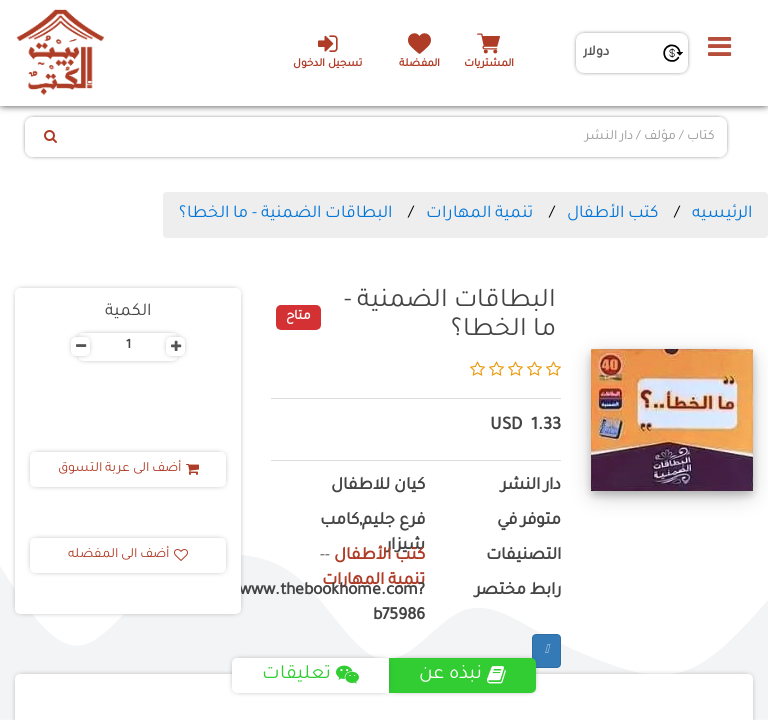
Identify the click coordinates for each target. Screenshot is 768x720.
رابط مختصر (518, 591)
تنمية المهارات (479, 214)
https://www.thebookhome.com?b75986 (348, 604)
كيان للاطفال (378, 486)
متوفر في (529, 521)
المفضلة (419, 64)
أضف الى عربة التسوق (128, 469)
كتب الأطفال (612, 214)
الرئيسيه (722, 214)
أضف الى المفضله (128, 555)
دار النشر (531, 486)
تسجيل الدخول (327, 51)
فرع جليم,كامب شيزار (372, 534)
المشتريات (489, 64)
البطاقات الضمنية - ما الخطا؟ (285, 214)
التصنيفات (523, 556)
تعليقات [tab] (310, 675)
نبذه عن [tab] (462, 675)
